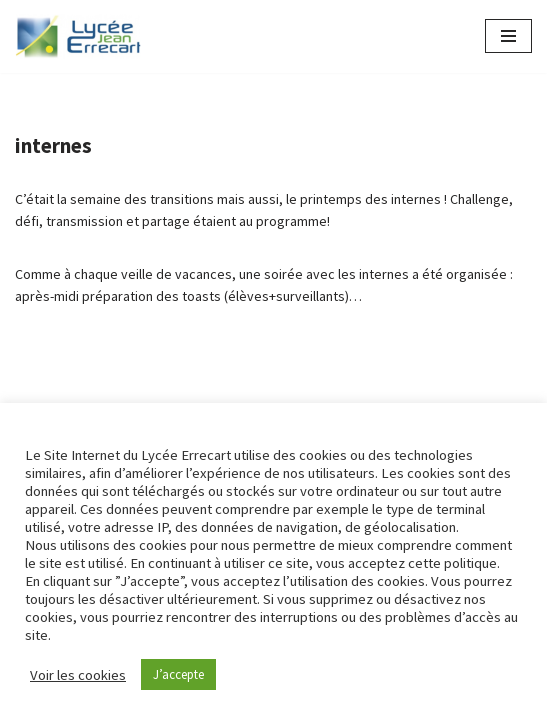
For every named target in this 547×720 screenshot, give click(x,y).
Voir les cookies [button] (78, 675)
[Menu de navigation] (508, 36)
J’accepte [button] (178, 674)
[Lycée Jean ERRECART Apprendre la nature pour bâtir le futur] (79, 36)
